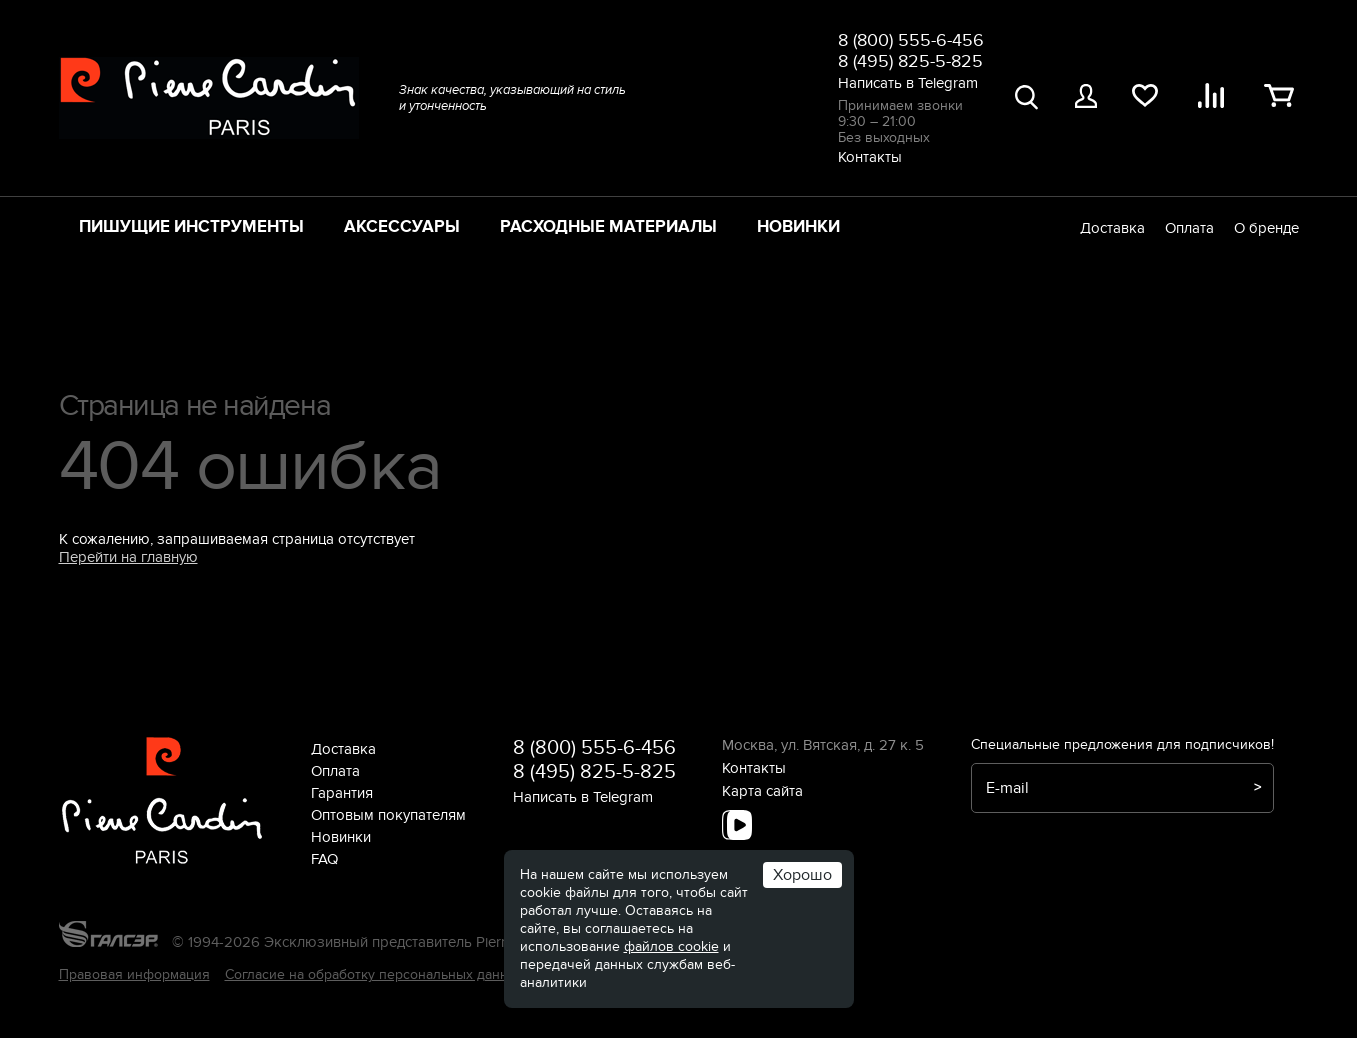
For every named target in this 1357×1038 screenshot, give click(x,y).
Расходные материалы (608, 227)
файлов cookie (671, 946)
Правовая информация (134, 974)
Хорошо (802, 875)
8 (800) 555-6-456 (911, 40)
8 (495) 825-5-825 (910, 61)
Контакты (870, 157)
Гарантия (342, 793)
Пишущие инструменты (191, 227)
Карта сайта (762, 791)
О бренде (1266, 228)
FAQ (324, 859)
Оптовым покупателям (388, 815)
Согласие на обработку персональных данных (375, 974)
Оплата (1189, 228)
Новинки (798, 227)
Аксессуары (402, 227)
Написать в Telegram (908, 83)
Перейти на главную (128, 557)
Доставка (1112, 228)
